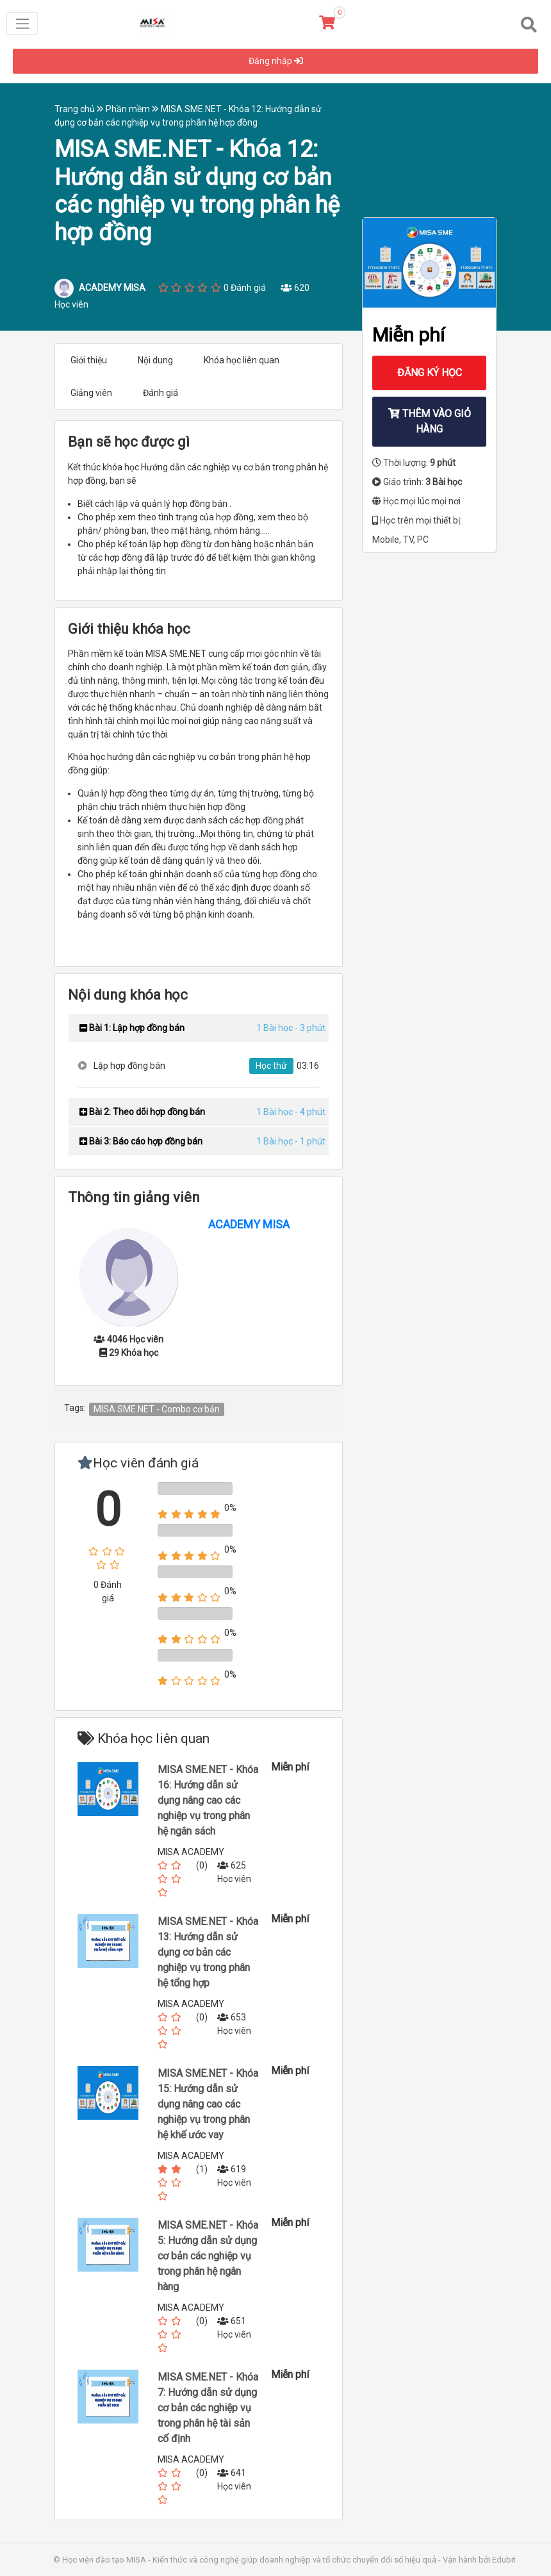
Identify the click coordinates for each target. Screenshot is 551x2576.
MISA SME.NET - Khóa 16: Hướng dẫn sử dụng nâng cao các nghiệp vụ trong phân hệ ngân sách (208, 1800)
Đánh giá (160, 393)
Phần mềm (133, 109)
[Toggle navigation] (22, 23)
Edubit (504, 2559)
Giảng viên (91, 393)
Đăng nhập (276, 61)
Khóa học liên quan (241, 360)
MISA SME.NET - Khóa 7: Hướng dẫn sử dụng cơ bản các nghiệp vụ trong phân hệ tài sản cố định (208, 2408)
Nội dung (155, 360)
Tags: (75, 1408)
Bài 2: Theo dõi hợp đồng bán (142, 1112)
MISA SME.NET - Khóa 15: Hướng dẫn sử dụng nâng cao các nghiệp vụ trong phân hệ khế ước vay (208, 2104)
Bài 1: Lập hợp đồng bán (132, 1028)
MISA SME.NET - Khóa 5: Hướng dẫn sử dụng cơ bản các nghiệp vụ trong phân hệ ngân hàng (208, 2256)
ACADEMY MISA (249, 1224)
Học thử (271, 1066)
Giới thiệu (88, 360)
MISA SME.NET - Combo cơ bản (157, 1409)
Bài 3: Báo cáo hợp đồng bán (140, 1141)
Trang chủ (80, 109)
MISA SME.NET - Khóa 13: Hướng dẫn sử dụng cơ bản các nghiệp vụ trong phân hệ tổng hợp (208, 1952)
